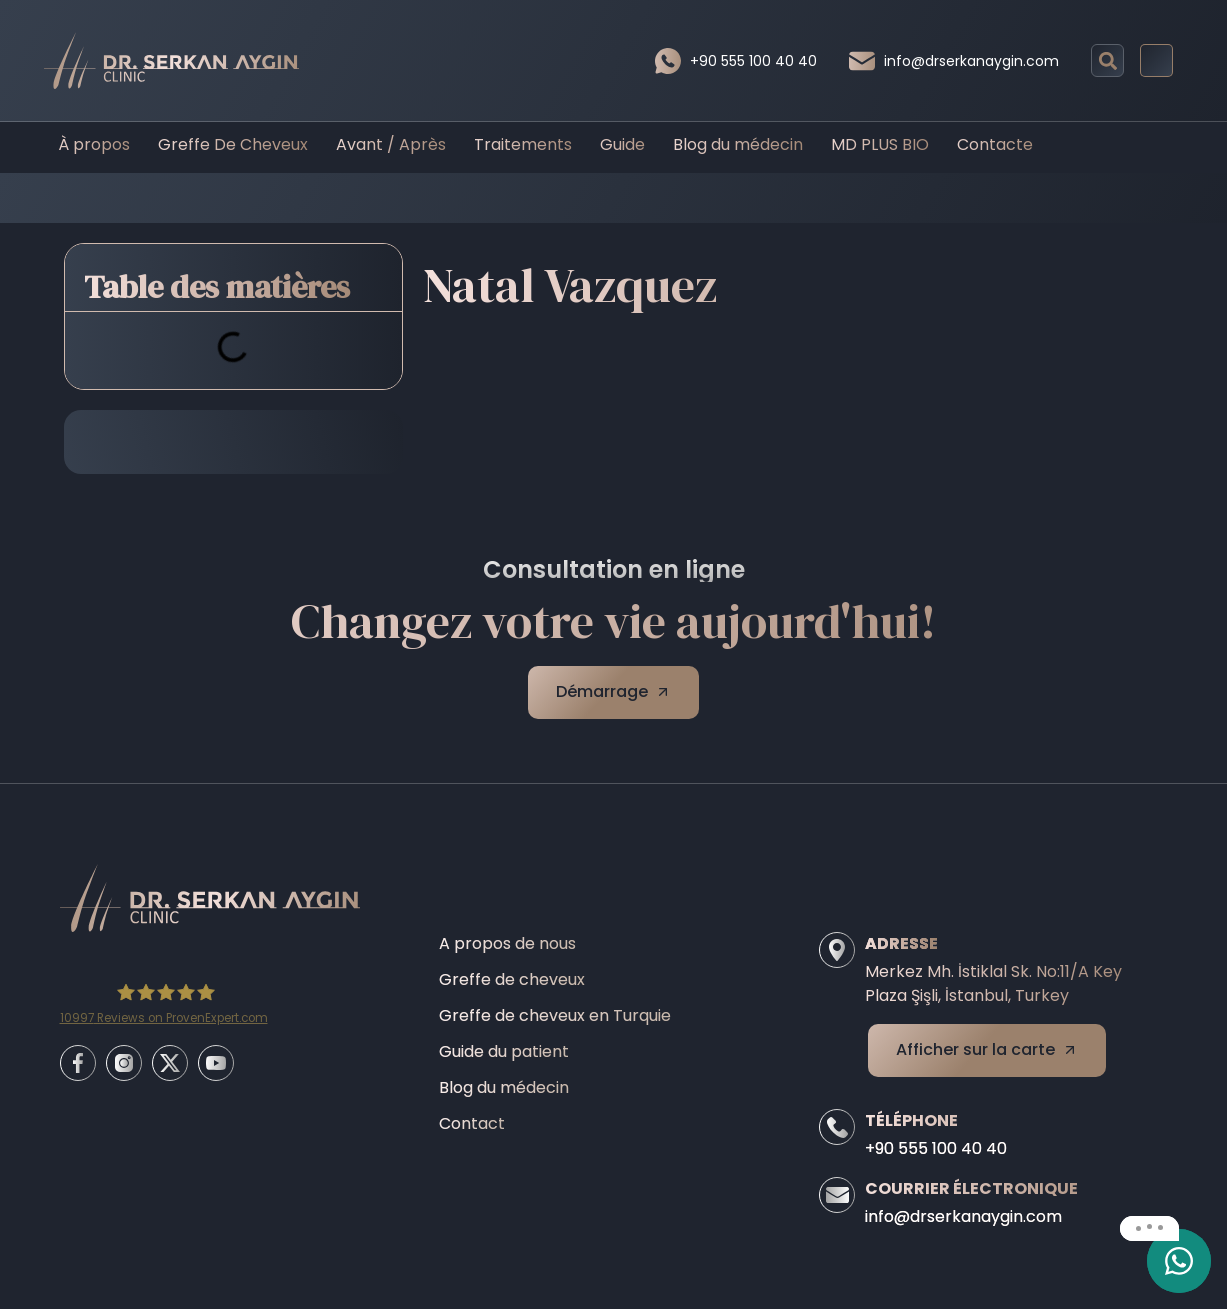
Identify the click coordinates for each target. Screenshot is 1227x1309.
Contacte (995, 144)
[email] (1179, 1261)
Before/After (574, 197)
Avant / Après (391, 144)
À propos (94, 144)
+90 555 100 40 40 (753, 61)
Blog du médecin (738, 144)
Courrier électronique (971, 1188)
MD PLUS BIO (880, 144)
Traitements (523, 144)
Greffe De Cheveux (233, 144)
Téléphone (911, 1120)
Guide (622, 144)
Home (484, 197)
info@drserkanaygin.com (971, 61)
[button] (1107, 60)
